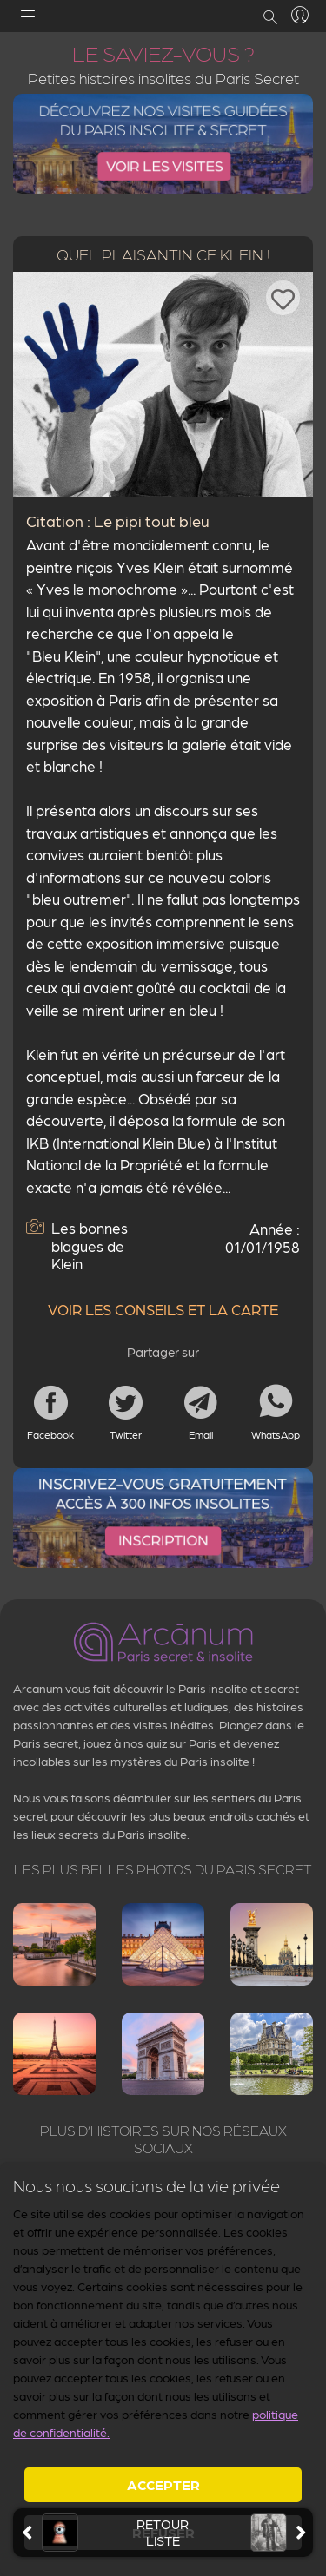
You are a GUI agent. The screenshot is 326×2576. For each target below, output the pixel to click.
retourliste (162, 2532)
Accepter (163, 2484)
